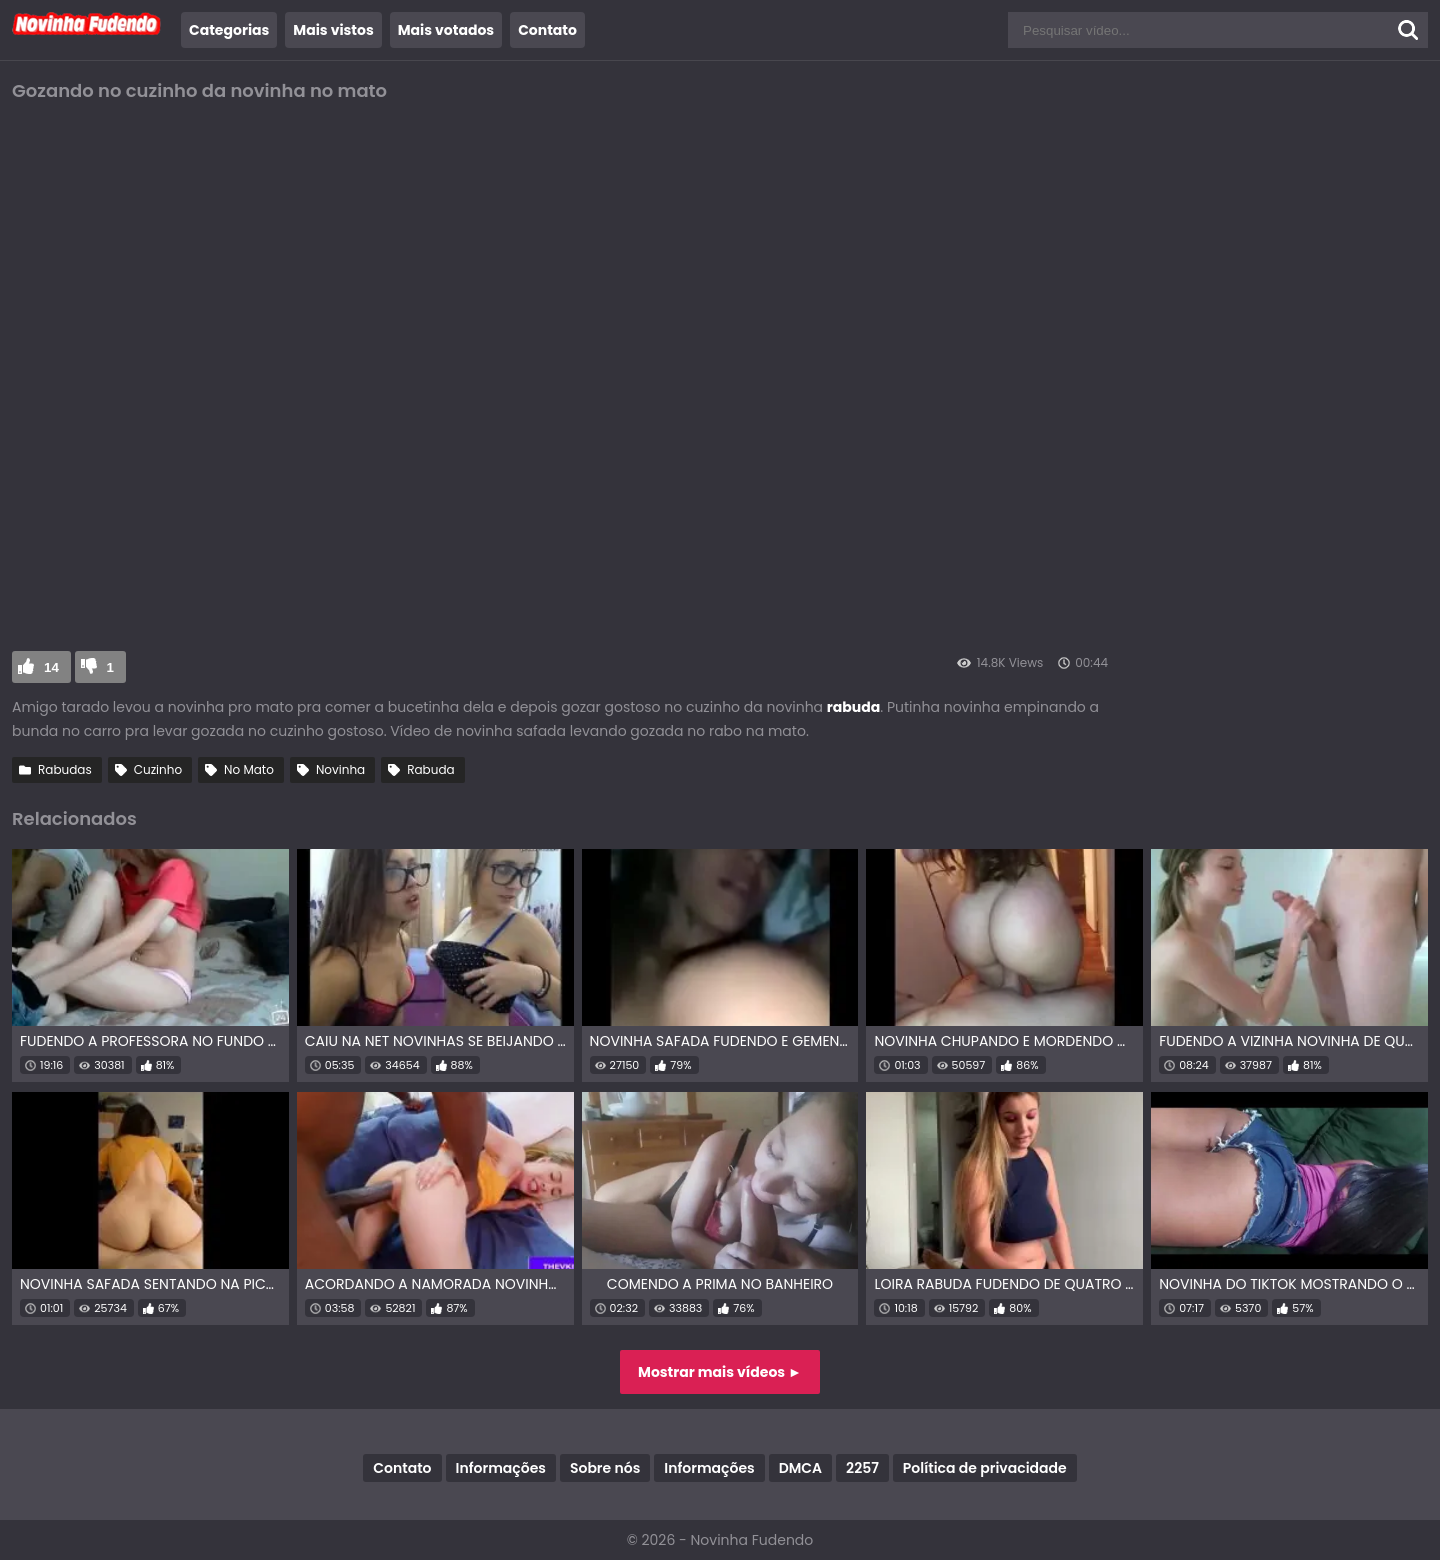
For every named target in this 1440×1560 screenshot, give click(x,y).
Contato (547, 30)
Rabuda (430, 769)
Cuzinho (158, 769)
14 (51, 667)
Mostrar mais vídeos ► (720, 1372)
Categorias (229, 30)
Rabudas (65, 769)
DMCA (800, 1468)
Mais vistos (333, 30)
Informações (501, 1468)
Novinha (340, 769)
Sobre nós (605, 1468)
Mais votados (446, 30)
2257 (862, 1468)
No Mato (249, 769)
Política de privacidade (985, 1468)
